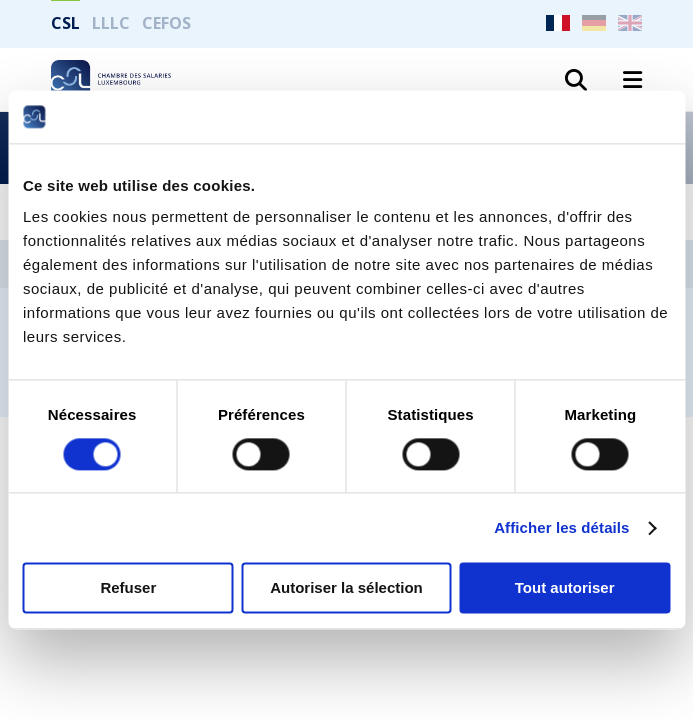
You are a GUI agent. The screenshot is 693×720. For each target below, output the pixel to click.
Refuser (128, 588)
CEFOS (166, 23)
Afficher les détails (561, 527)
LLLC (111, 23)
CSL (65, 23)
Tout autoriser (565, 588)
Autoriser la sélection (346, 588)
